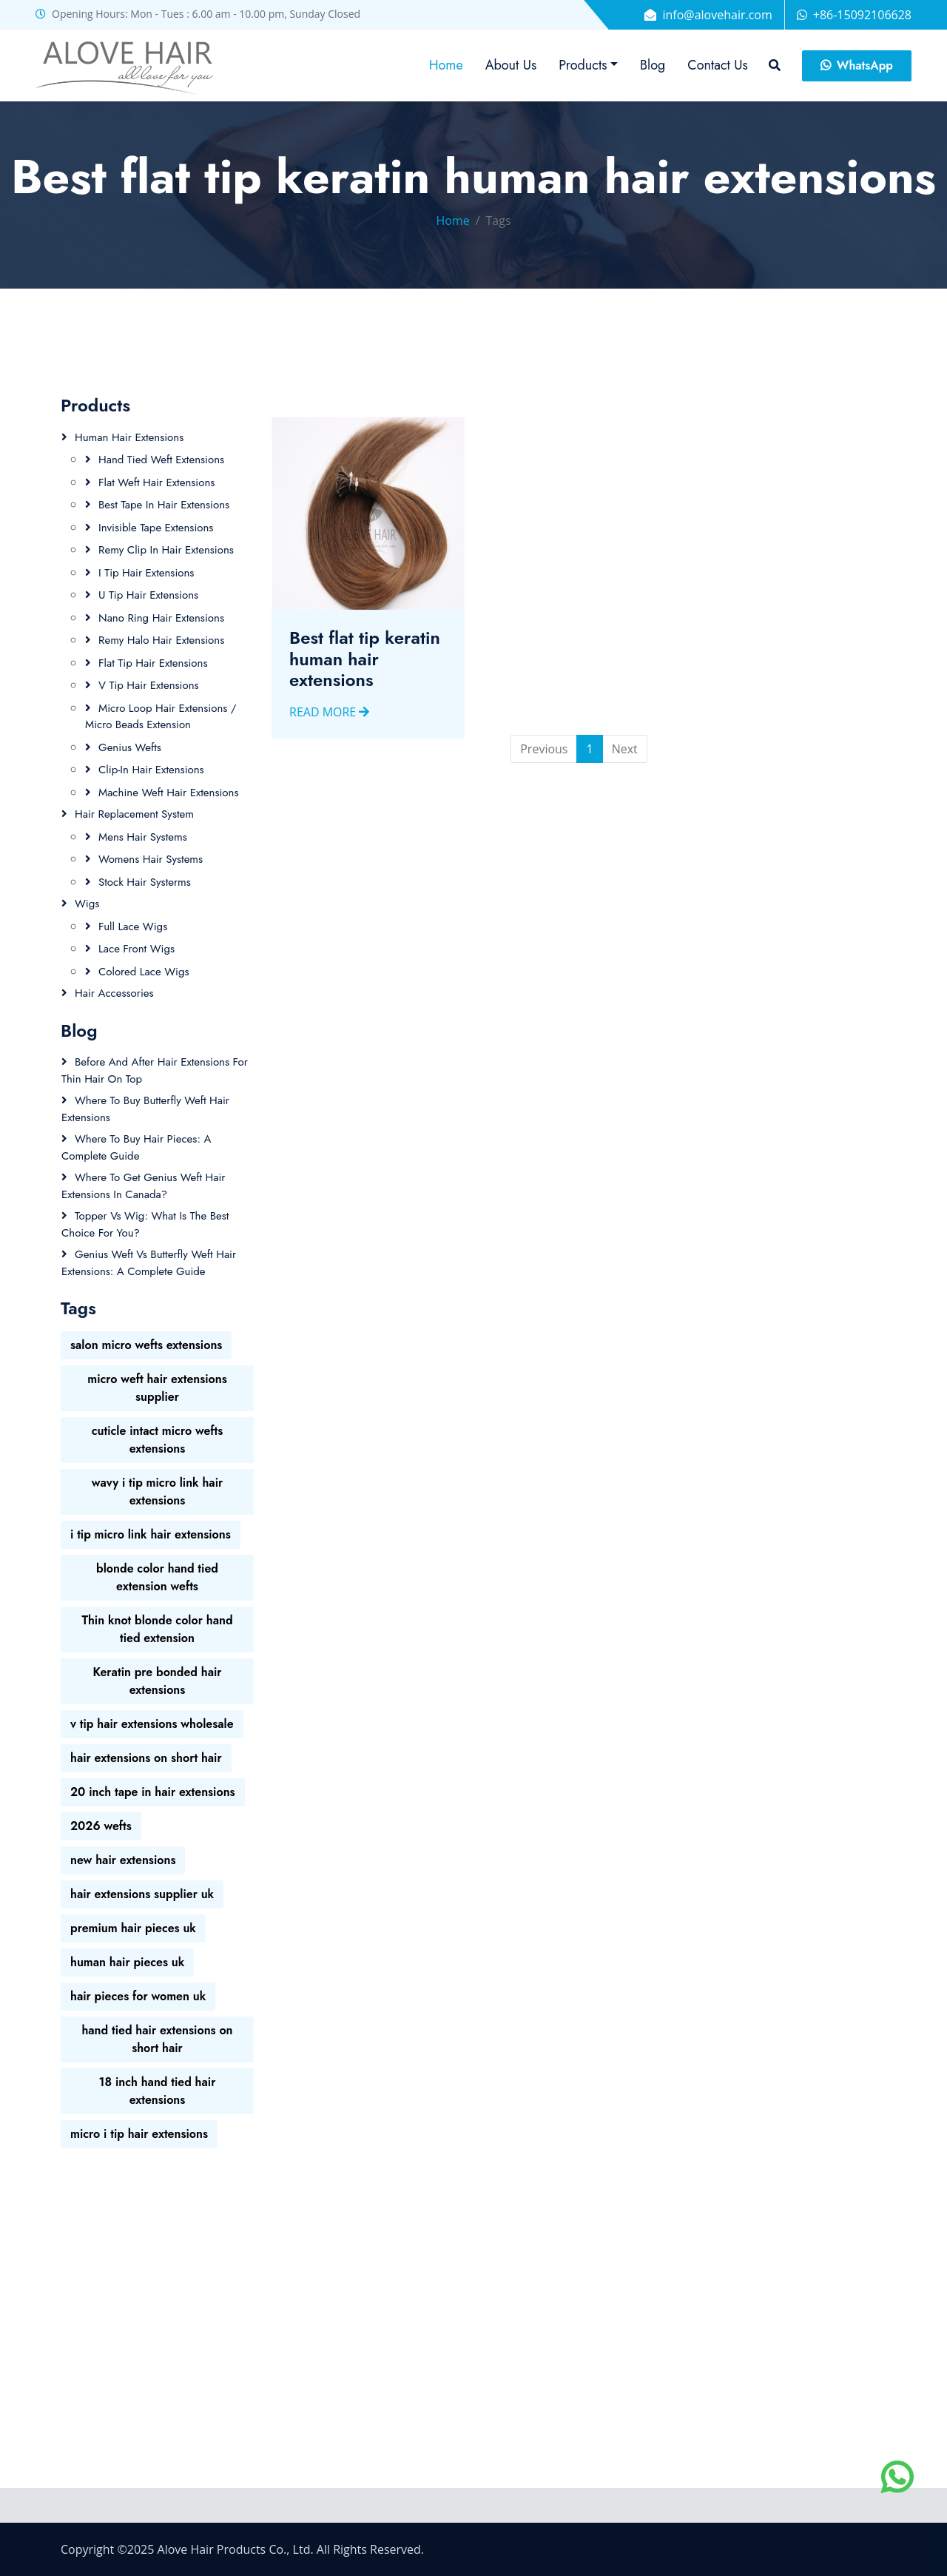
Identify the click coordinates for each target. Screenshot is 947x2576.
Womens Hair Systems (150, 859)
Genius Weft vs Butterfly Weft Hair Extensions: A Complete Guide (148, 1262)
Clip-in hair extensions (151, 769)
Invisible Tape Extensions (155, 527)
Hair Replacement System (134, 814)
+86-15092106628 (862, 15)
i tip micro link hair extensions (150, 1534)
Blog (652, 65)
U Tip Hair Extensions (148, 595)
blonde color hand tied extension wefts (157, 1577)
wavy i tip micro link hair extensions (157, 1491)
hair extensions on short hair (146, 1757)
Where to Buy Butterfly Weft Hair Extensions (145, 1109)
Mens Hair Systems (142, 837)
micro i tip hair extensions (139, 2133)
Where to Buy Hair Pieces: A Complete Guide (136, 1147)
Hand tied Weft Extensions (161, 459)
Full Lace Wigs (132, 926)
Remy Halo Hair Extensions (161, 640)
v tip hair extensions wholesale (152, 1723)
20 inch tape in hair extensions (152, 1791)
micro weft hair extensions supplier (157, 1388)
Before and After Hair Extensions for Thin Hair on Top (154, 1070)
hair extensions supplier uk (142, 1894)
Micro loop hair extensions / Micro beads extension (161, 716)
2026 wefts (101, 1826)
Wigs (87, 903)
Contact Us (717, 65)
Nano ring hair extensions (161, 618)
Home (446, 65)
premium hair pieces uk (133, 1928)
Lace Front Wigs (136, 949)
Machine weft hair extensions (168, 792)
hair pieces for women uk (138, 1996)
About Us (511, 65)
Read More (329, 735)
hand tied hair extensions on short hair (156, 2039)
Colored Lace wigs (143, 972)
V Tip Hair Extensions (148, 685)
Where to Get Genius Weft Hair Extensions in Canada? (143, 1186)
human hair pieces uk (127, 1962)
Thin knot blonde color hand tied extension (156, 1629)
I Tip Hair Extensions (146, 573)
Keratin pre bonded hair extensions (156, 1681)
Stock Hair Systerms (144, 882)
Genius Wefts (129, 747)
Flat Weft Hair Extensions (156, 482)
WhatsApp (856, 65)
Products (583, 65)
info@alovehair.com (717, 15)
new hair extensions (122, 1860)
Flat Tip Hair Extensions (152, 663)
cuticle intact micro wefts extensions (157, 1439)
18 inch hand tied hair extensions (157, 2091)
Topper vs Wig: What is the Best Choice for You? (145, 1224)
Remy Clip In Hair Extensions (166, 550)
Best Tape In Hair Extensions (163, 505)
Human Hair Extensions (129, 437)
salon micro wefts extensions (146, 1344)
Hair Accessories (114, 993)
